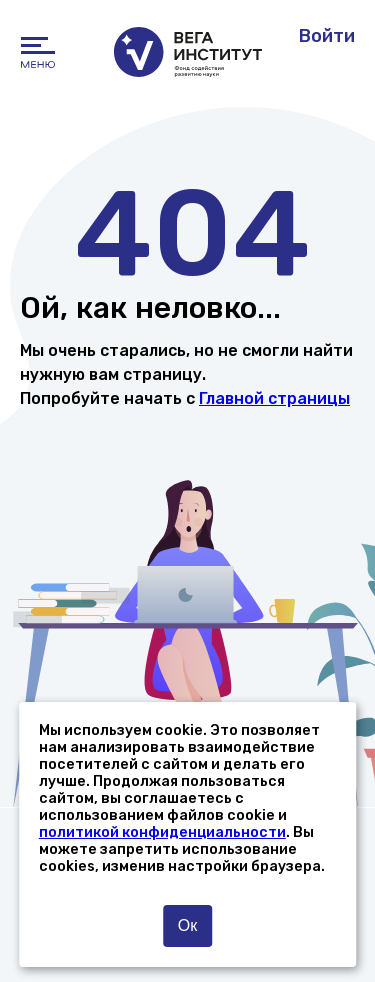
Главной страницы (274, 398)
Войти (327, 36)
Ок (187, 925)
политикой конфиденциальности (162, 832)
